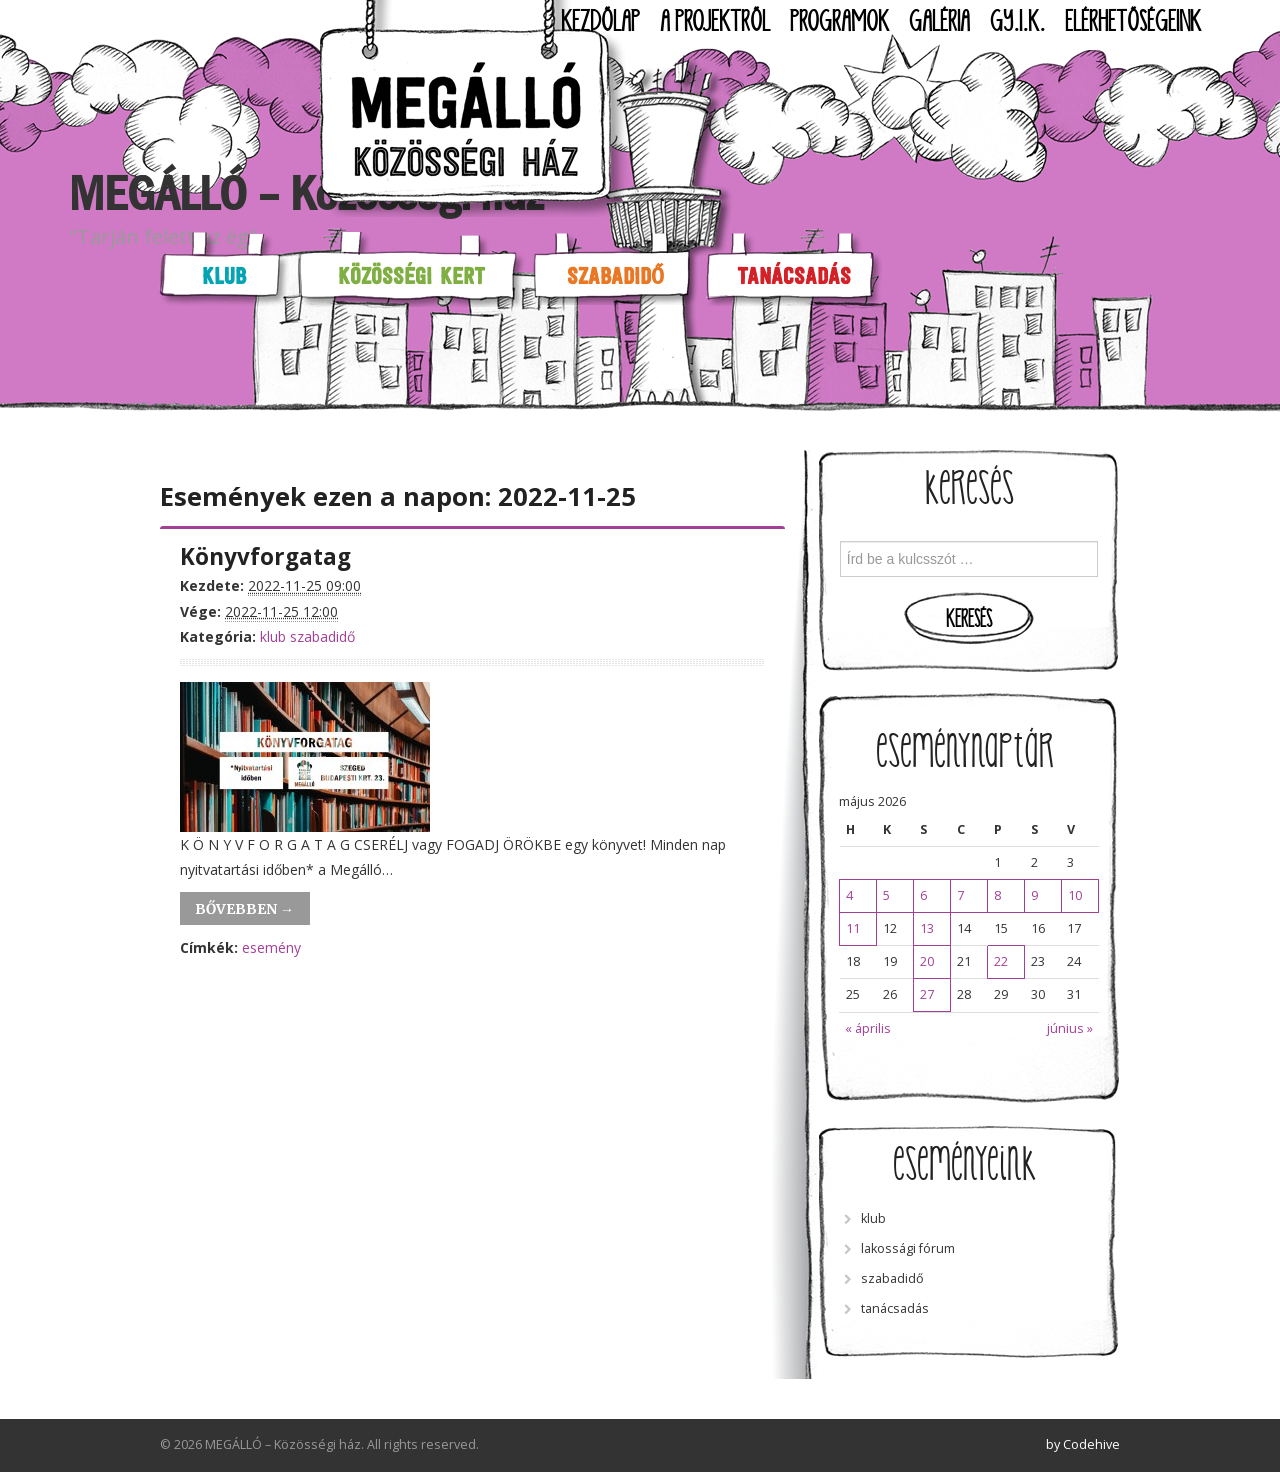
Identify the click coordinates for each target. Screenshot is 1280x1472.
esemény (271, 947)
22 (1001, 961)
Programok (839, 22)
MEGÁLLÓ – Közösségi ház (306, 194)
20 (927, 961)
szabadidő (322, 636)
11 (853, 928)
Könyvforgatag (265, 556)
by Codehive (1083, 1444)
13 (927, 928)
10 (1075, 895)
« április (868, 1028)
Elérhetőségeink (1133, 22)
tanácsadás (895, 1308)
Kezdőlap (600, 22)
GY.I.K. (1017, 22)
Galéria (939, 22)
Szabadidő (615, 275)
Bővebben (244, 909)
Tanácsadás (794, 275)
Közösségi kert (411, 275)
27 (927, 994)
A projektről (715, 22)
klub (273, 636)
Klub (224, 275)
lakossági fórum (908, 1248)
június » (1070, 1028)
